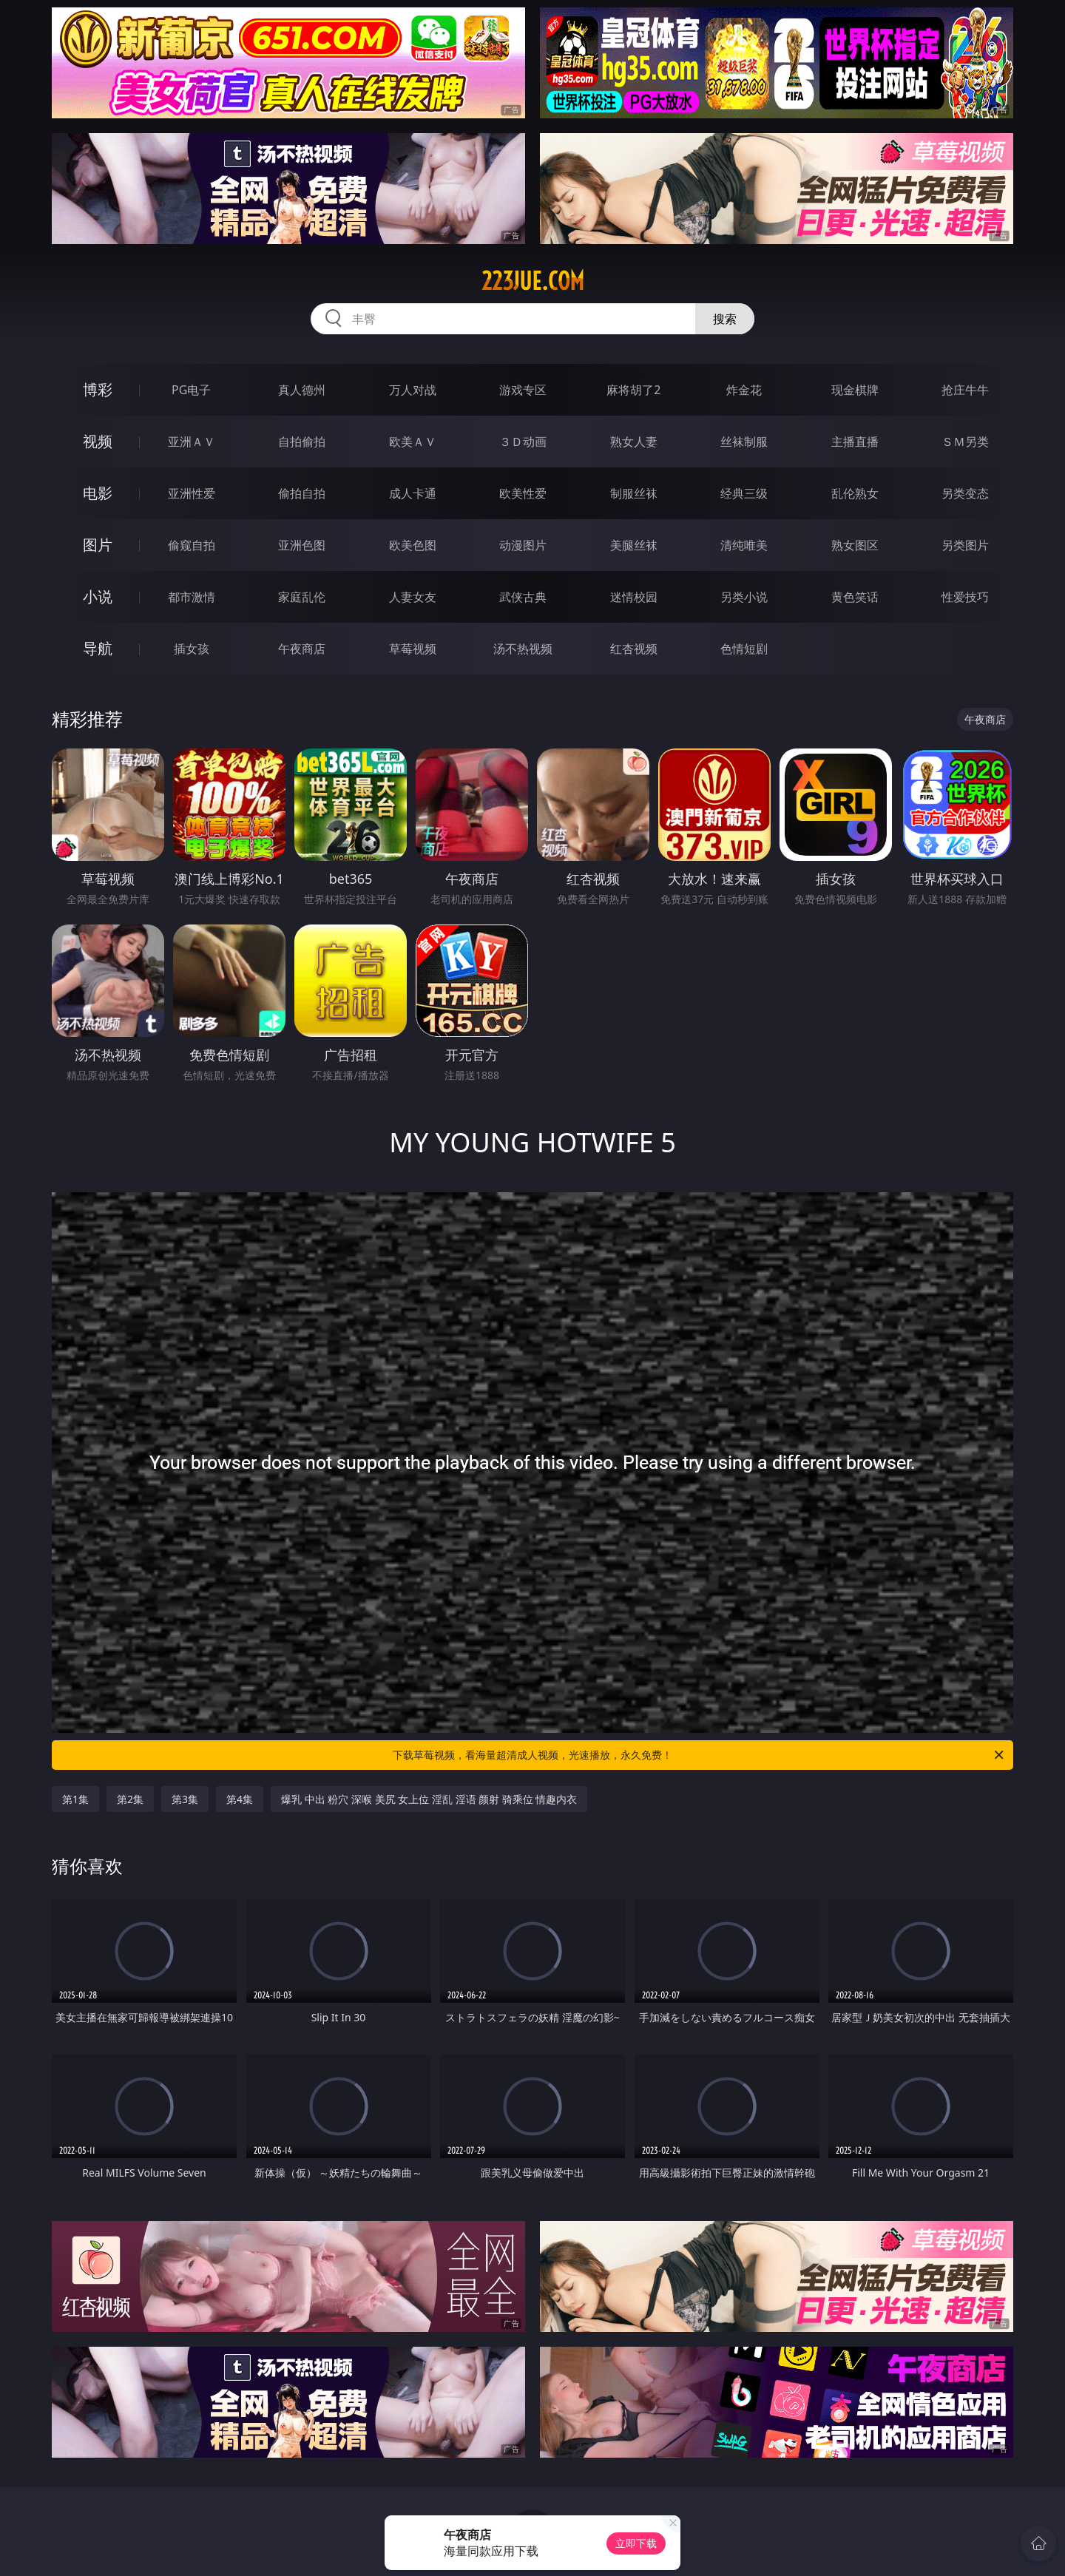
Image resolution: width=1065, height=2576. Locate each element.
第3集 (185, 1799)
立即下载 (636, 2543)
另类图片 (965, 545)
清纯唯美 (744, 545)
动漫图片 (523, 545)
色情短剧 (744, 648)
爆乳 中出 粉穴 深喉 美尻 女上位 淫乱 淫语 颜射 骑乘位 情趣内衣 (429, 1799)
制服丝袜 (633, 493)
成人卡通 (412, 493)
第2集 (130, 1799)
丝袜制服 (744, 441)
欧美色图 (412, 545)
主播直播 (855, 441)
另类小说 (744, 597)
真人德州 (301, 390)
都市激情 (191, 597)
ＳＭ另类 (965, 441)
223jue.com (532, 281)
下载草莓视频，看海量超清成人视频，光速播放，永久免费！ (699, 1755)
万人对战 (412, 390)
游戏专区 (523, 390)
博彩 (97, 389)
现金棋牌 (855, 390)
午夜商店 (301, 648)
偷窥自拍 (191, 545)
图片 (97, 545)
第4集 (239, 1799)
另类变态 (965, 493)
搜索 (725, 319)
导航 (97, 648)
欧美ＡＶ (412, 441)
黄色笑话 (855, 597)
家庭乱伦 (301, 597)
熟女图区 (855, 545)
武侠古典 (523, 597)
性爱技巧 (965, 597)
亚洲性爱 (191, 493)
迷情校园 (633, 597)
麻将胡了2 (633, 390)
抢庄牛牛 (965, 390)
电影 (97, 493)
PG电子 (191, 390)
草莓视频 (412, 648)
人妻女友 (412, 597)
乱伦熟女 (855, 493)
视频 (97, 441)
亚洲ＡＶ (191, 441)
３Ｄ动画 (523, 441)
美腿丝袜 (633, 545)
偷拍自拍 (301, 493)
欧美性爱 (523, 493)
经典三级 (744, 493)
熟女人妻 (633, 441)
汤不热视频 (522, 648)
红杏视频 (633, 648)
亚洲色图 (301, 545)
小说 (97, 596)
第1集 (75, 1799)
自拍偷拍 (301, 441)
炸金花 (744, 390)
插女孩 (191, 648)
